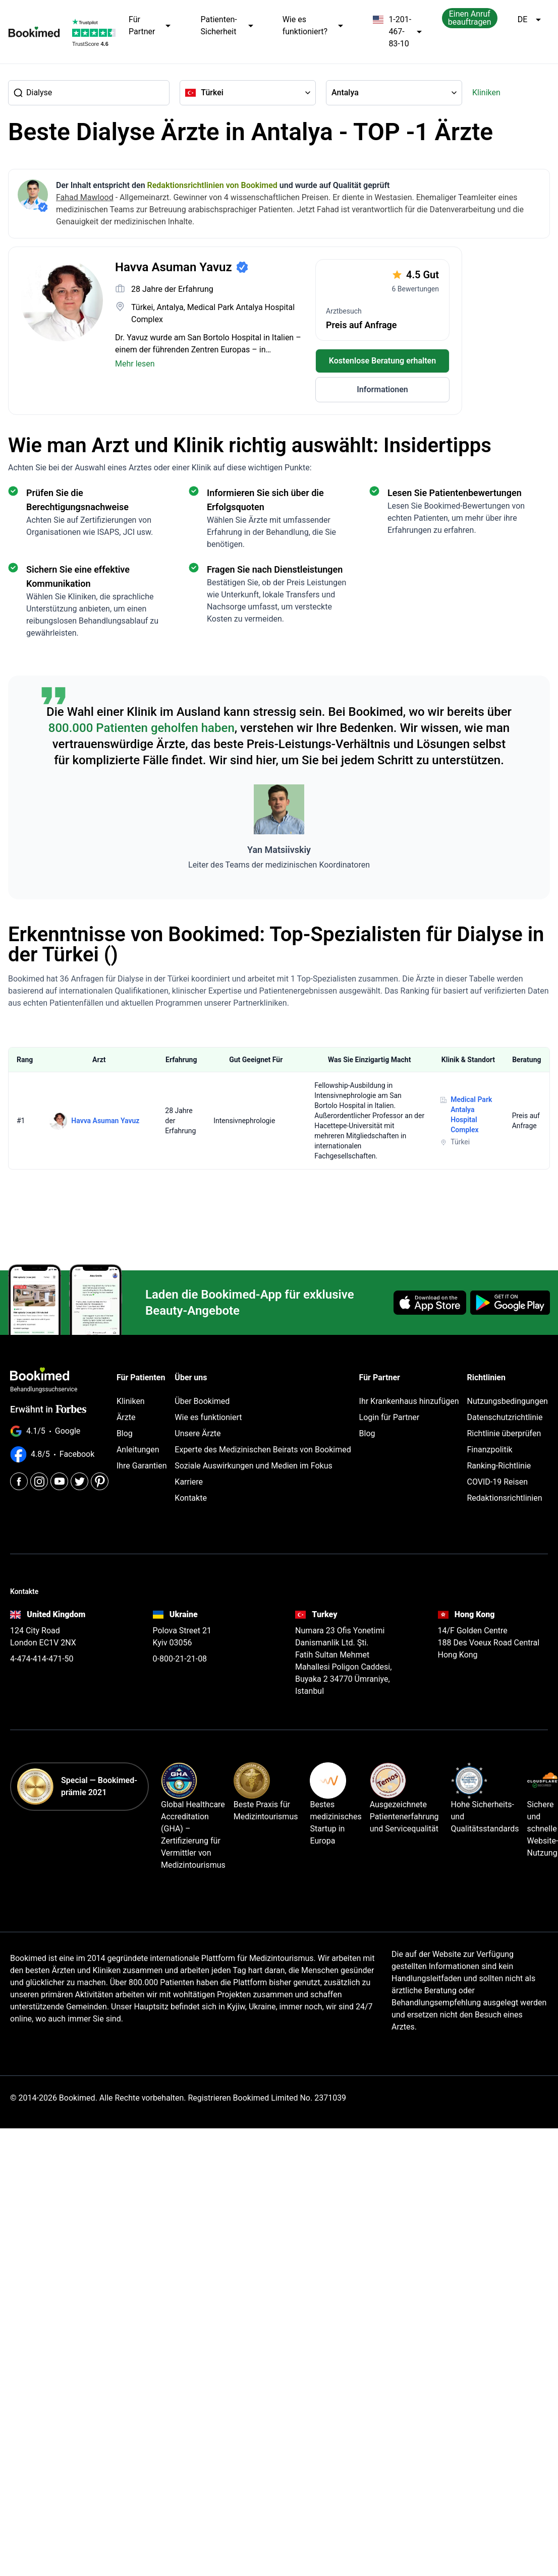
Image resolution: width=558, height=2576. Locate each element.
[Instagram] (39, 1481)
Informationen (382, 389)
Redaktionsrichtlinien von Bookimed (212, 185)
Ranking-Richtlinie (499, 1465)
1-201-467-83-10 (397, 32)
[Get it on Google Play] (510, 1303)
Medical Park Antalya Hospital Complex (471, 1114)
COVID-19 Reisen (497, 1482)
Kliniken (486, 92)
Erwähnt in (48, 1409)
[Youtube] (59, 1481)
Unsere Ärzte (197, 1433)
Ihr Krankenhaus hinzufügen (409, 1401)
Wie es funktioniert (208, 1417)
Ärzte (126, 1417)
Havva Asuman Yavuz (105, 1121)
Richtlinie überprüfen (504, 1433)
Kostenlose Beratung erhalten (382, 360)
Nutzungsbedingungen (507, 1401)
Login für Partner (389, 1417)
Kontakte (191, 1498)
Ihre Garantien (142, 1465)
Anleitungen (138, 1449)
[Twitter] (79, 1481)
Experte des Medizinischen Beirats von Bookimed (263, 1449)
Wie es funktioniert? (314, 26)
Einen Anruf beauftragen (469, 18)
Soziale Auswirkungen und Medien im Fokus (253, 1465)
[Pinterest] (99, 1481)
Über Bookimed (202, 1401)
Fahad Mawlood (85, 197)
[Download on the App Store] (430, 1303)
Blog (125, 1433)
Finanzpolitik (489, 1449)
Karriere (189, 1482)
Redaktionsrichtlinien (504, 1498)
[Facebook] (19, 1481)
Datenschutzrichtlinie (504, 1417)
